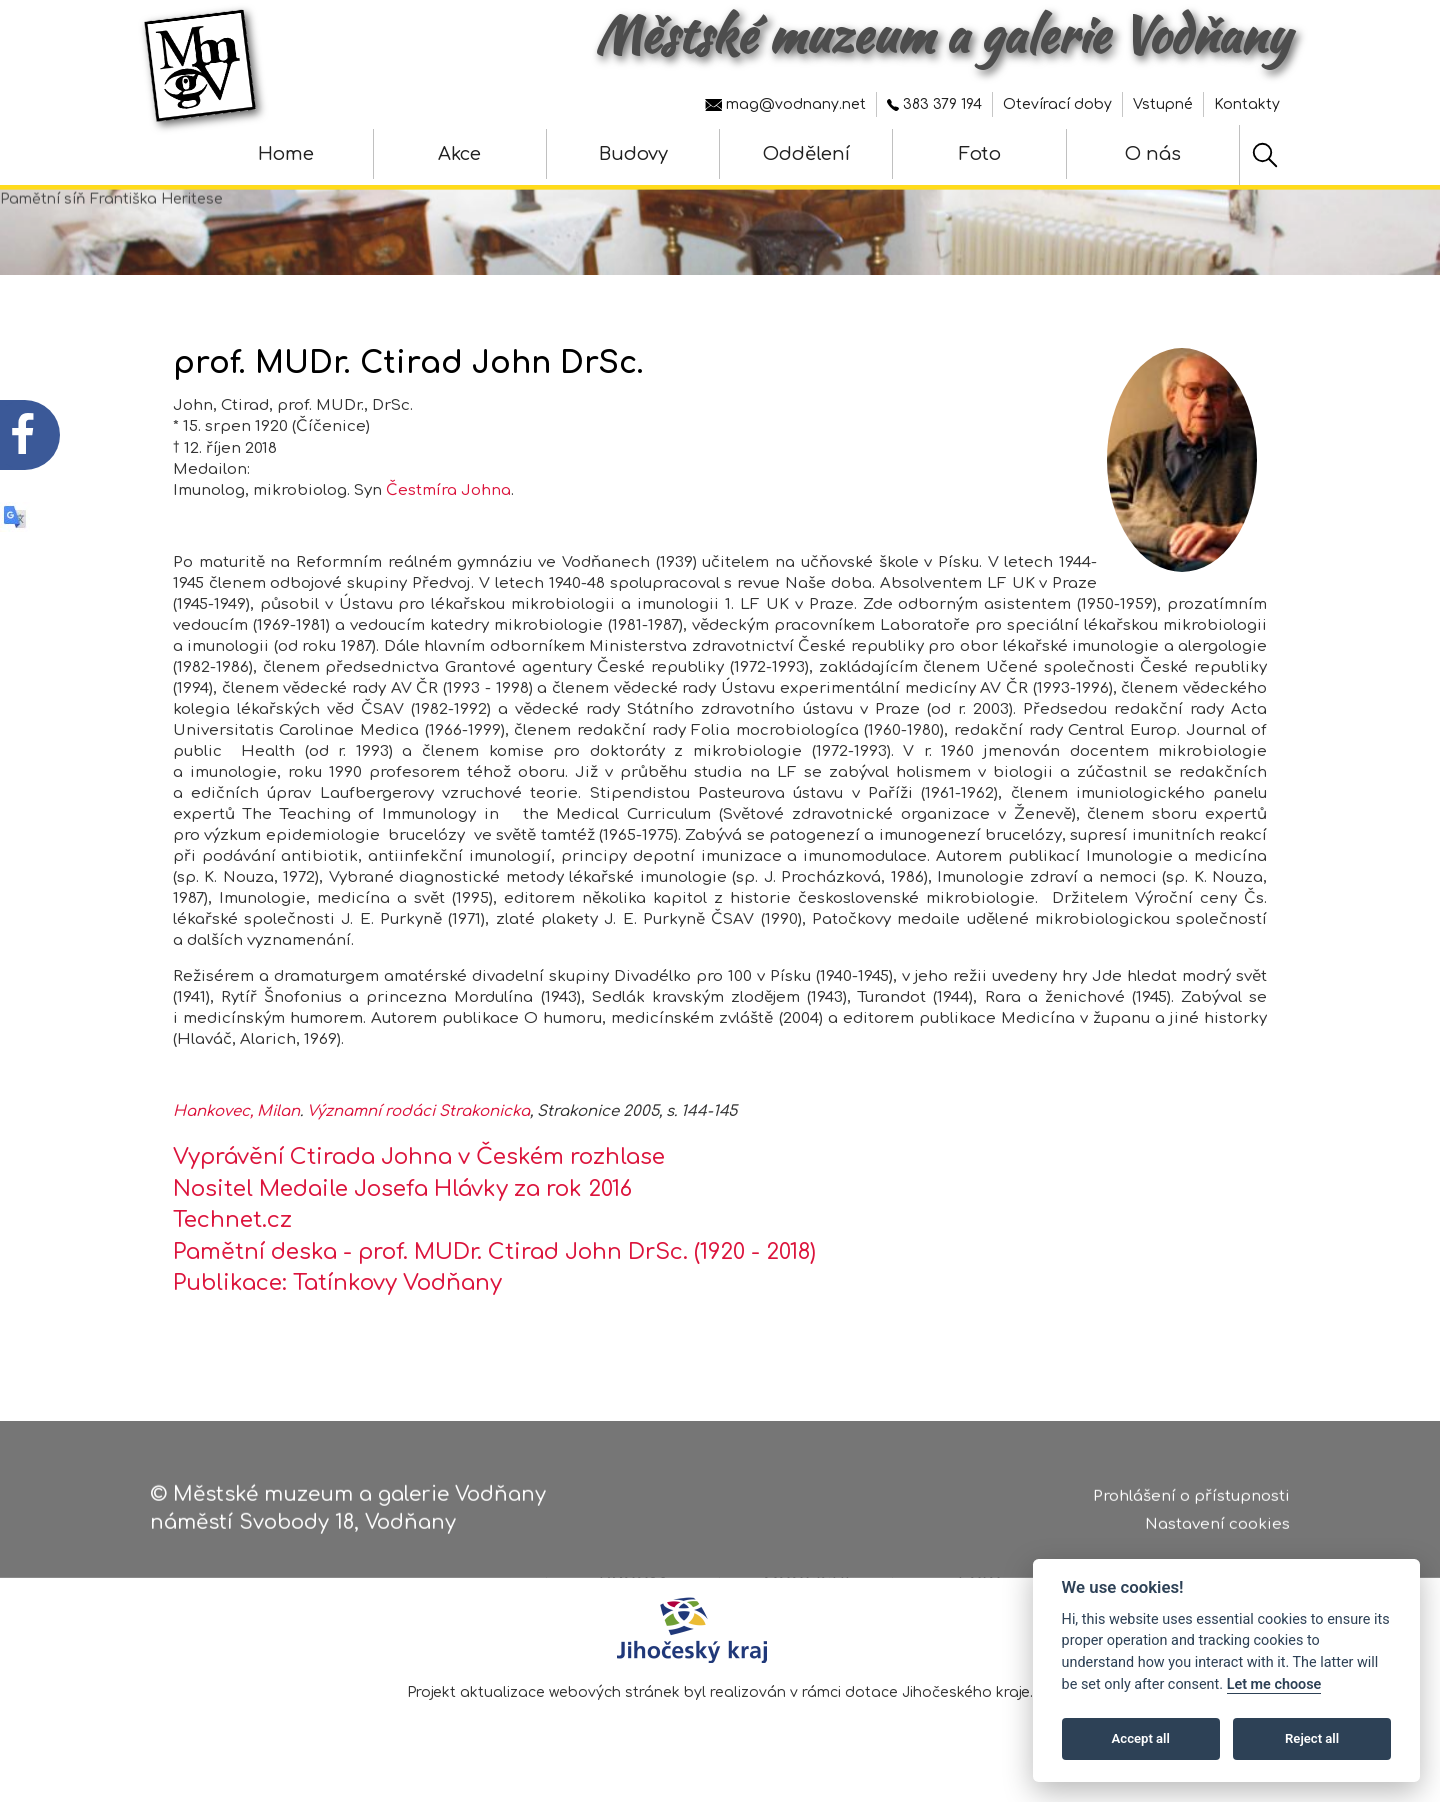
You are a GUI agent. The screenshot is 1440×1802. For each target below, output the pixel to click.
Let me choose (1274, 1684)
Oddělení (806, 154)
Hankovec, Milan (236, 1139)
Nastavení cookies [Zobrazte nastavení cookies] (1217, 1536)
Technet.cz (232, 1248)
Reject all (1312, 1738)
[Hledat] (1265, 155)
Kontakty (1247, 104)
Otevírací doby (1057, 104)
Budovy (633, 154)
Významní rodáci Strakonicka (418, 1139)
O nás (1153, 154)
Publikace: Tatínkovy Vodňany (337, 1311)
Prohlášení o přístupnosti (1191, 1508)
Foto (980, 154)
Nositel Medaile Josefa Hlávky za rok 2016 (402, 1217)
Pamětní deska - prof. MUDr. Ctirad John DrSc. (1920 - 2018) (494, 1279)
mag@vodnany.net (785, 104)
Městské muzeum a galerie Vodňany (942, 35)
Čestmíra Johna (448, 518)
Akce (459, 154)
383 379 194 (934, 104)
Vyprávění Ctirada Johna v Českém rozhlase (419, 1185)
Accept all (1141, 1738)
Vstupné (1163, 104)
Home (286, 154)
